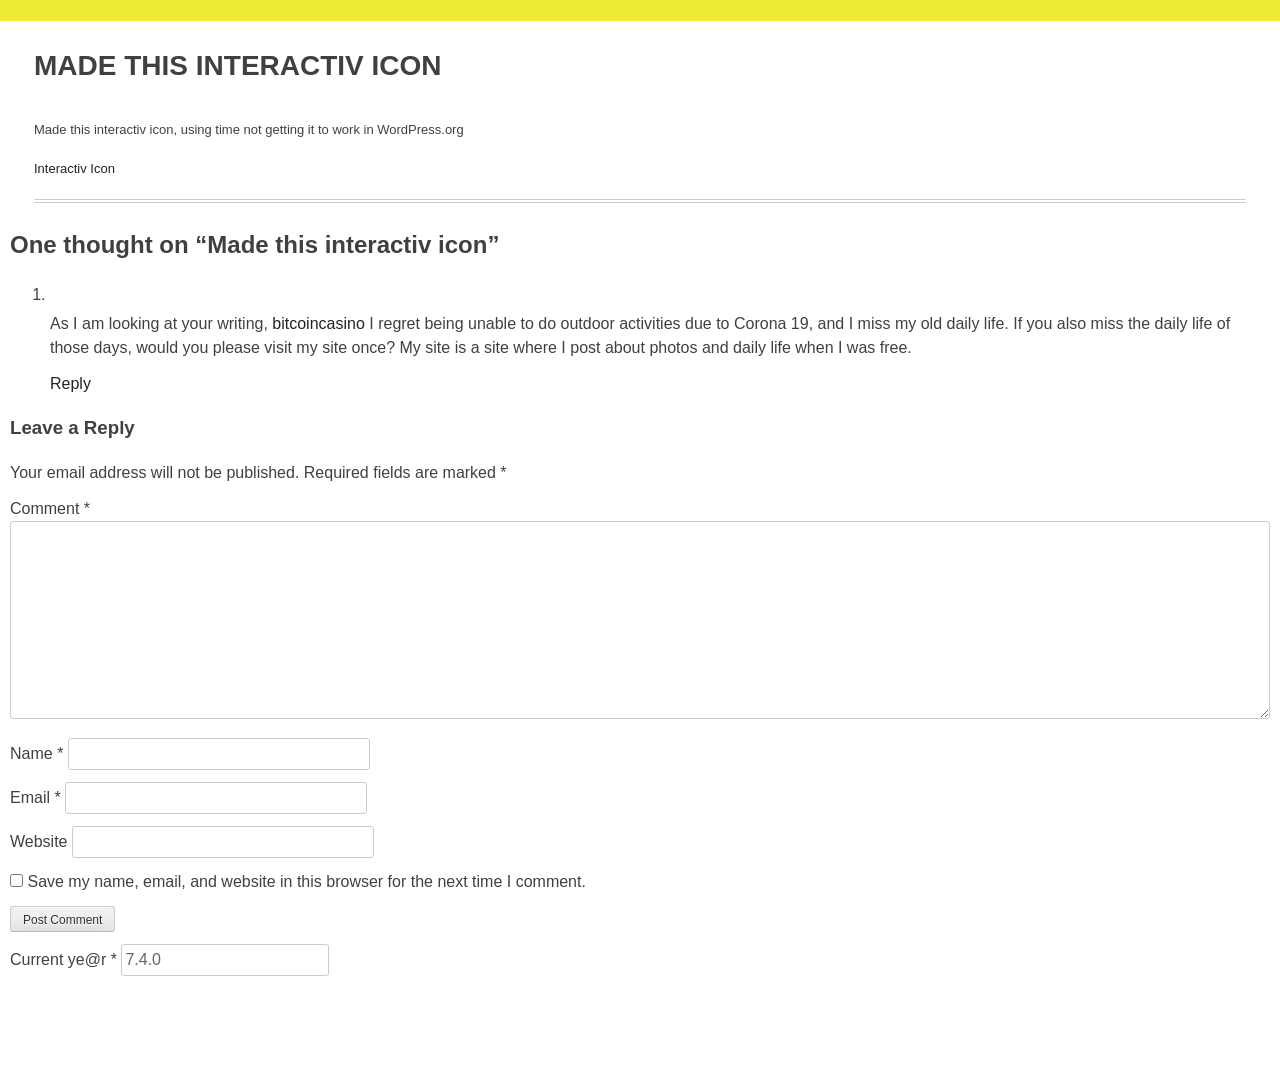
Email (35, 797)
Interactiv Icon (74, 168)
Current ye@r (63, 959)
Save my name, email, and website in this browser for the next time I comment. (306, 881)
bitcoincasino (318, 323)
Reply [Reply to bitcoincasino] (70, 383)
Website (39, 841)
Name (36, 753)
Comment (50, 508)
